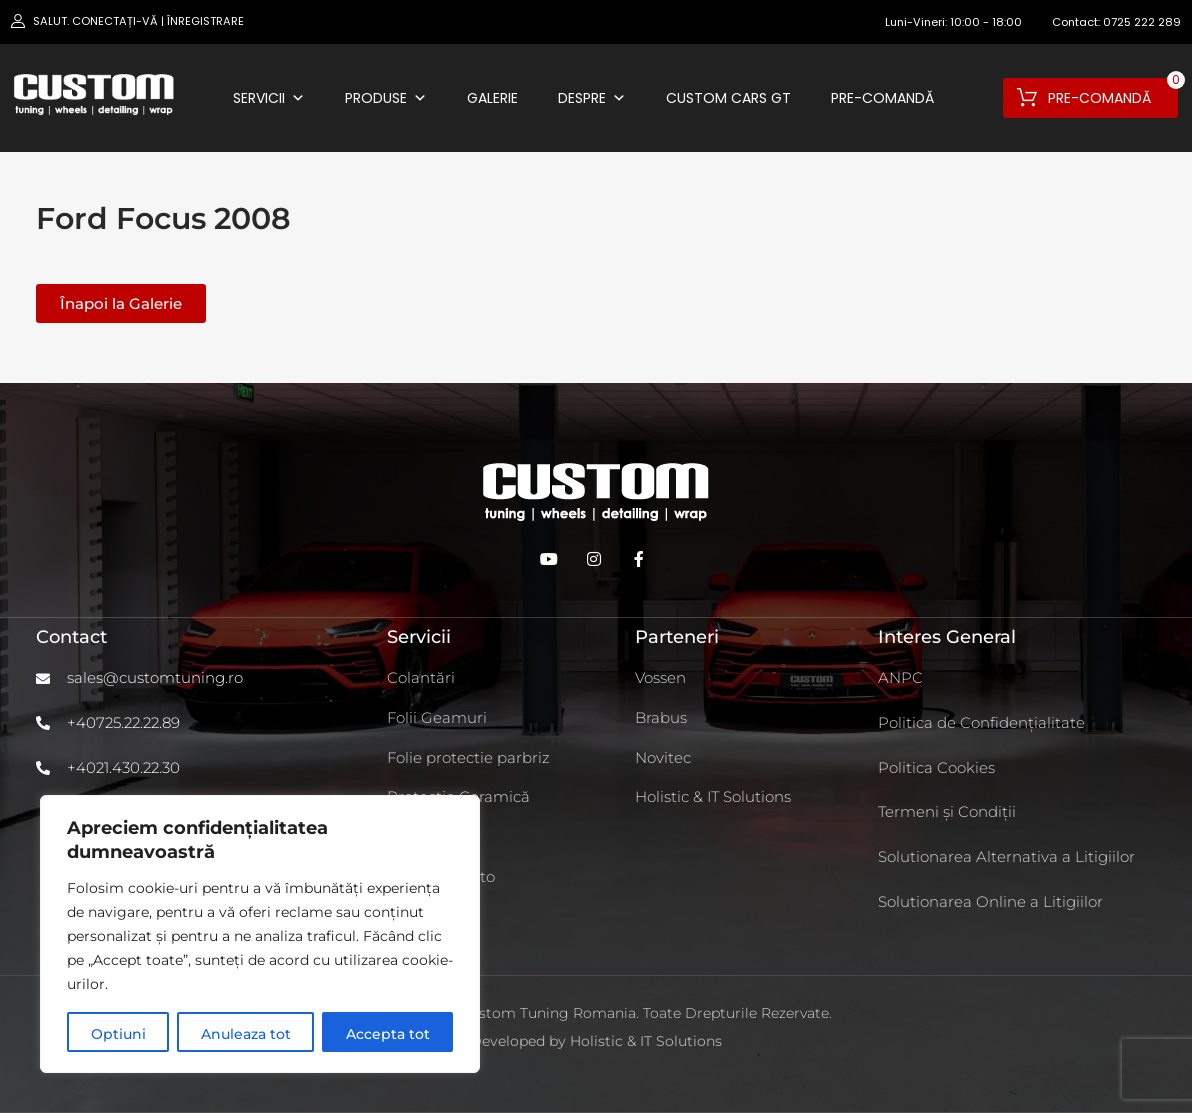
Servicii (269, 98)
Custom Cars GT (728, 98)
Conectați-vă (115, 21)
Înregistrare (205, 21)
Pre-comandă (882, 98)
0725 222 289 (1142, 22)
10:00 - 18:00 (986, 22)
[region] (260, 934)
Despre (592, 98)
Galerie (492, 98)
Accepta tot (388, 1034)
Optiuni (118, 1034)
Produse (386, 98)
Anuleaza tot (246, 1034)
